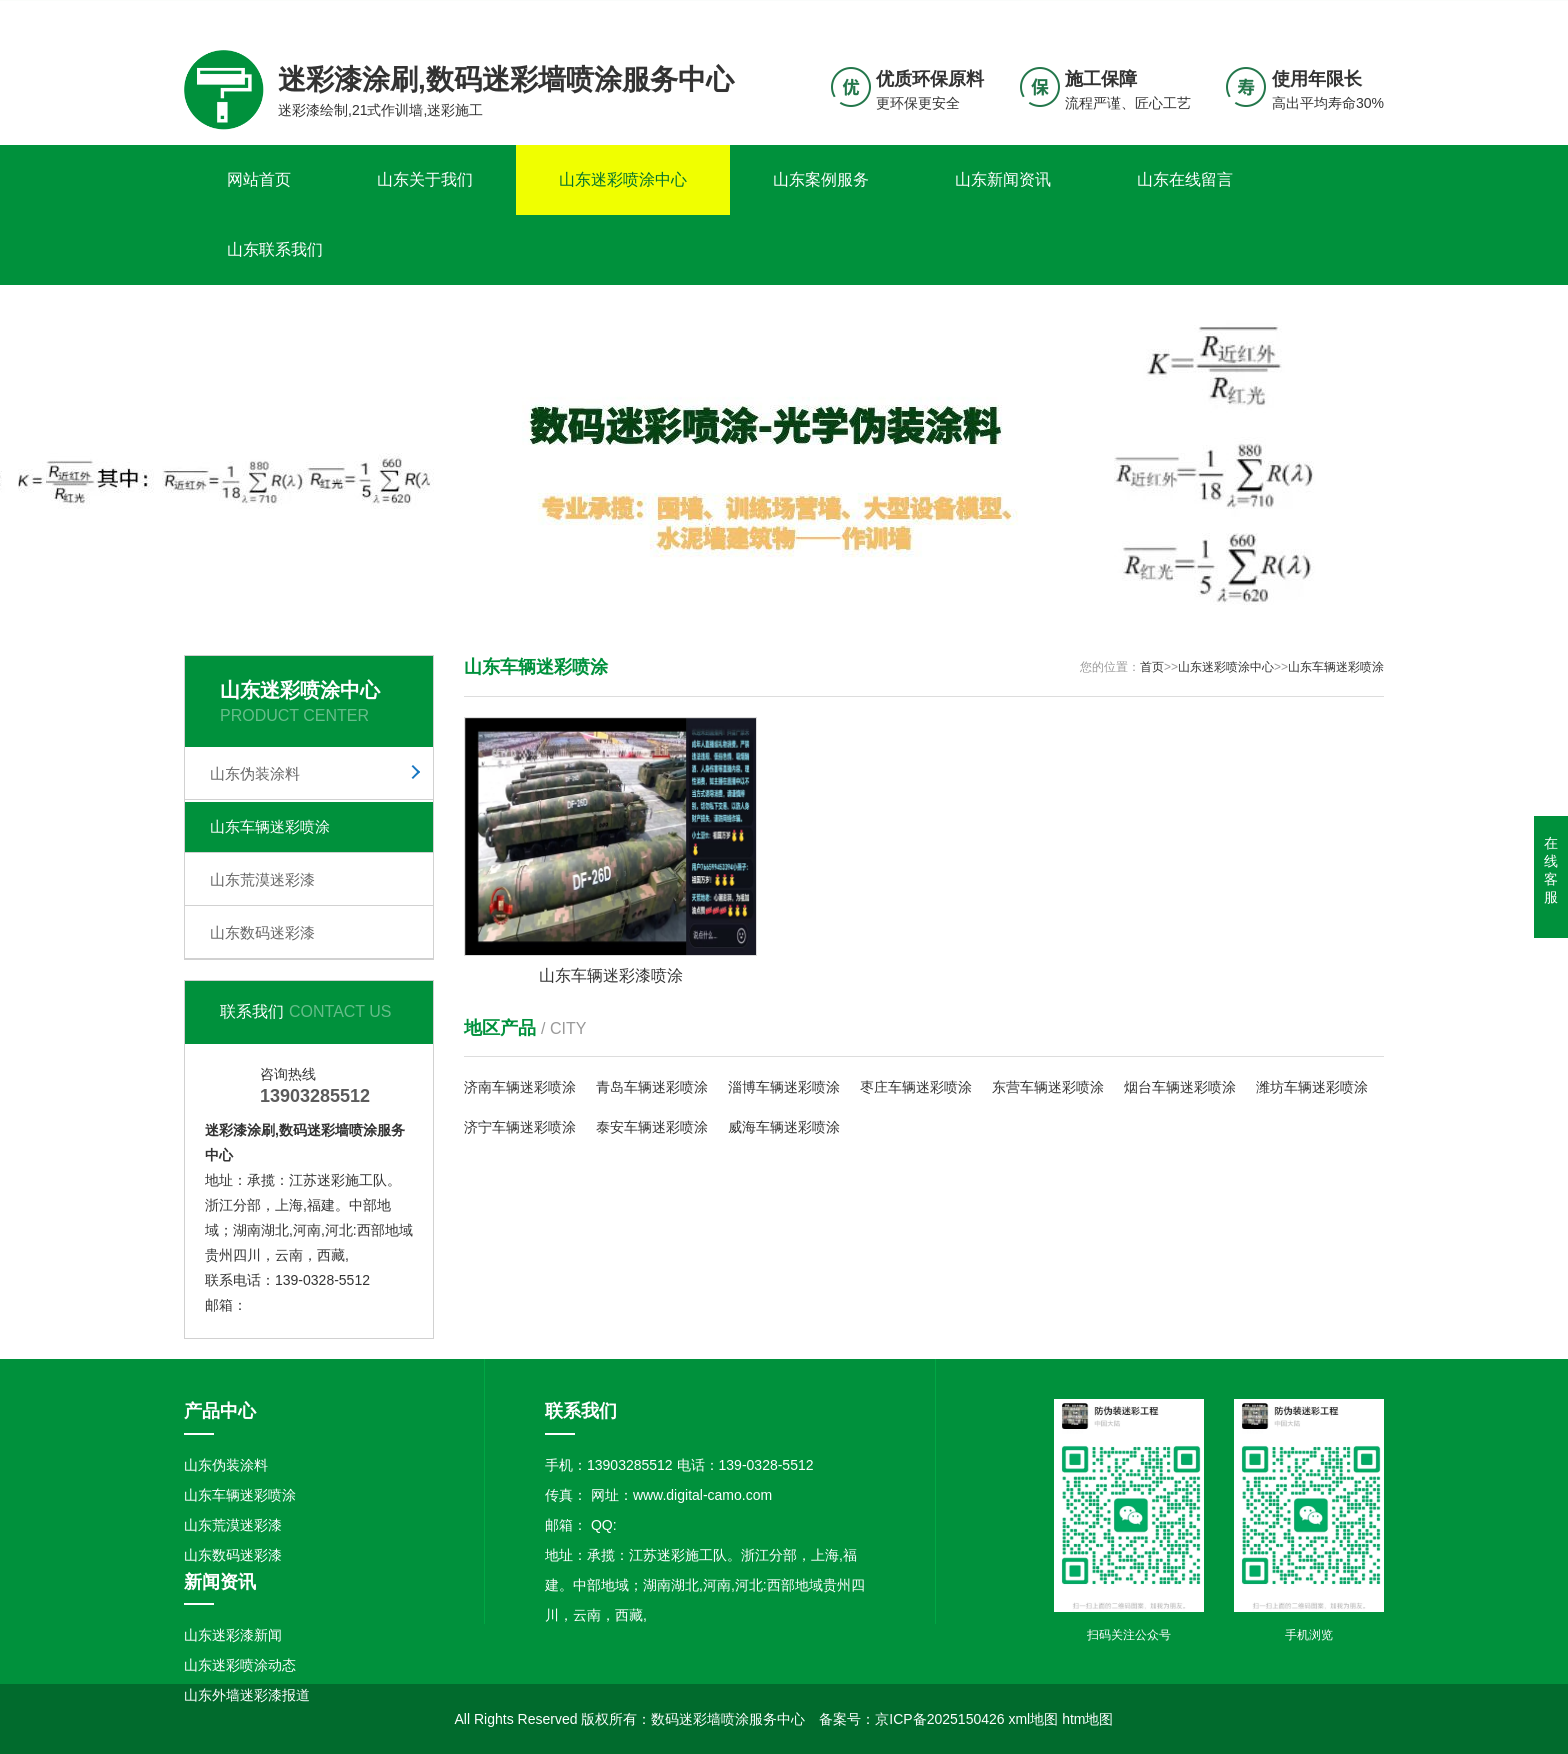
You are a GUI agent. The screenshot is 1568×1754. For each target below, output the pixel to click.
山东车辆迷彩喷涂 (270, 826)
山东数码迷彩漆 (262, 932)
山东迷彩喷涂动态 (240, 1665)
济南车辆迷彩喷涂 (520, 1087)
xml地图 (1033, 1719)
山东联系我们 (275, 249)
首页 (1152, 667)
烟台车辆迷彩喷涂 (1180, 1087)
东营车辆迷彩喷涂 (1048, 1087)
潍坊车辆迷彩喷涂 (1312, 1087)
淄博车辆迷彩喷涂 (784, 1087)
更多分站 (1356, 16)
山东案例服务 (821, 179)
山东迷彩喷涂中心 (623, 179)
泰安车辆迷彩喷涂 (652, 1127)
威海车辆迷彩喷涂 (784, 1127)
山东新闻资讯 (1003, 179)
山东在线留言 (1185, 179)
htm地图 (1087, 1719)
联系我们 (1259, 16)
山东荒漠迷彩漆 (262, 879)
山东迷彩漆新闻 (233, 1635)
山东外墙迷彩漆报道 (247, 1695)
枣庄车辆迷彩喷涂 (916, 1087)
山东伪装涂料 (255, 773)
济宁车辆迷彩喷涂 (520, 1127)
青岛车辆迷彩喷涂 (652, 1087)
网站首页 (259, 179)
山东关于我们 (425, 179)
